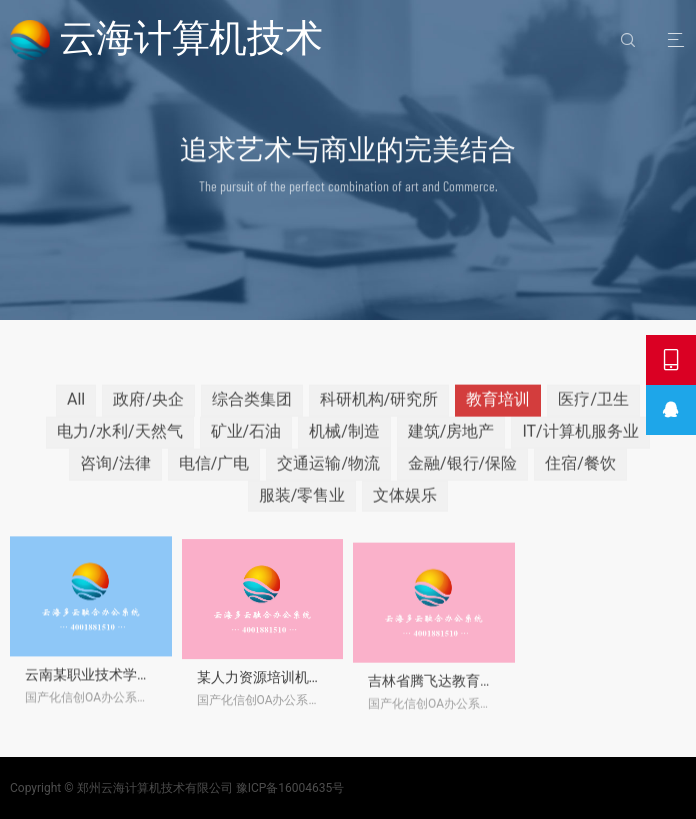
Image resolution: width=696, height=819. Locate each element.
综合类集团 (252, 414)
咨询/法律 (115, 477)
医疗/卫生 (593, 414)
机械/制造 (344, 446)
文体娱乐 (405, 509)
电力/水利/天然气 (119, 446)
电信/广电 (214, 477)
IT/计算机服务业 (580, 446)
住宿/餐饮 (580, 477)
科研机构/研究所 (379, 414)
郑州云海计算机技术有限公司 (155, 788)
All (76, 414)
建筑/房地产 (451, 446)
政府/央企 (148, 414)
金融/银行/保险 (462, 477)
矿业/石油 (246, 446)
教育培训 (498, 414)
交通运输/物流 (328, 477)
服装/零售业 (302, 509)
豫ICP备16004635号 (290, 788)
